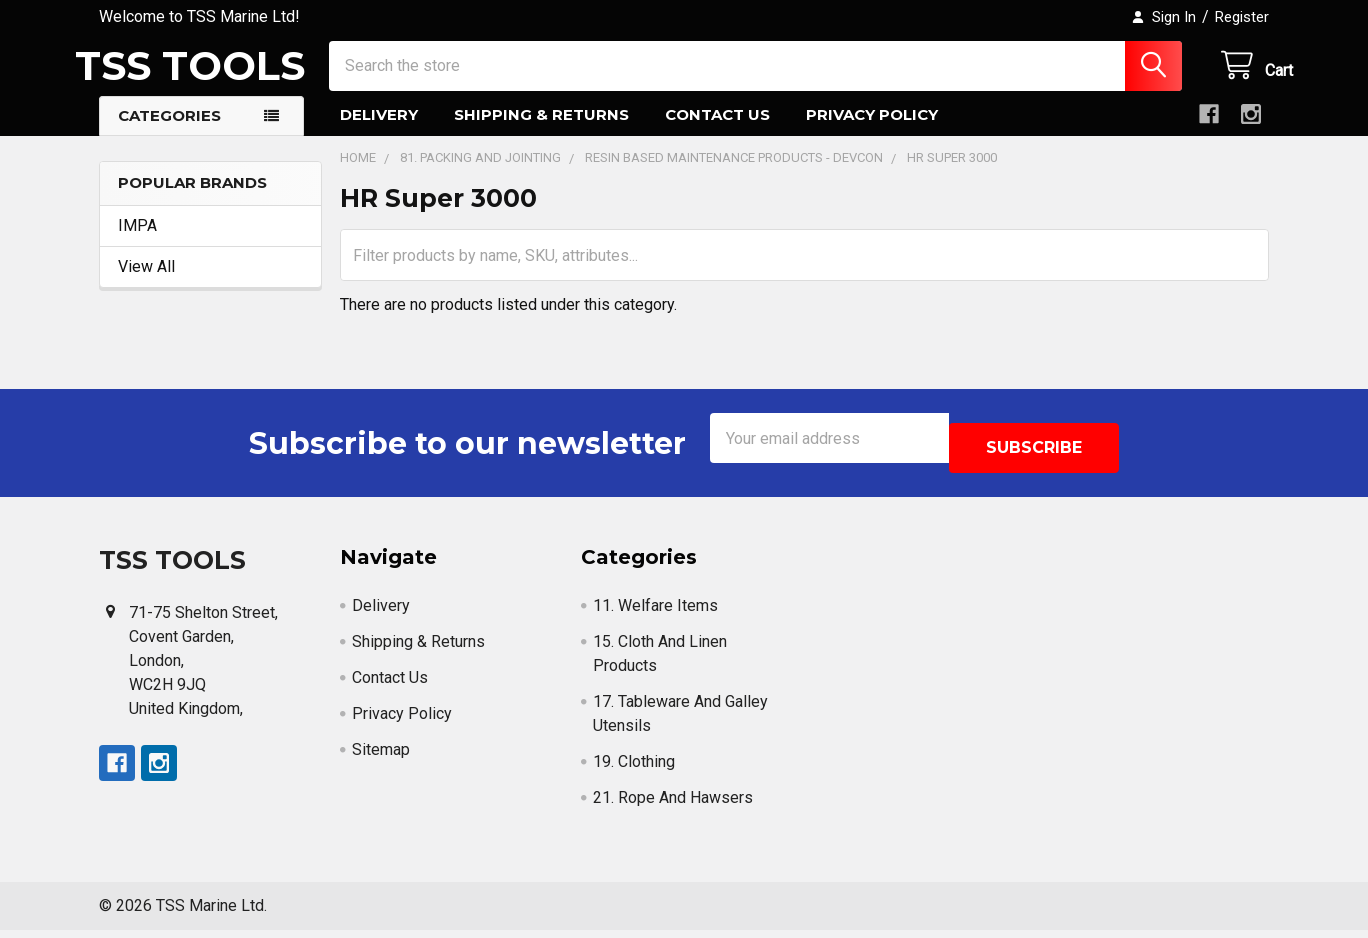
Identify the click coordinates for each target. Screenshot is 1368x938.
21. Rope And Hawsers (673, 805)
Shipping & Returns (541, 132)
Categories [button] (169, 133)
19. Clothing (634, 769)
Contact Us (717, 132)
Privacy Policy (872, 132)
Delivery (379, 132)
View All (146, 284)
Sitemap (381, 757)
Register (1242, 17)
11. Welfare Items (655, 613)
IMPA (137, 243)
